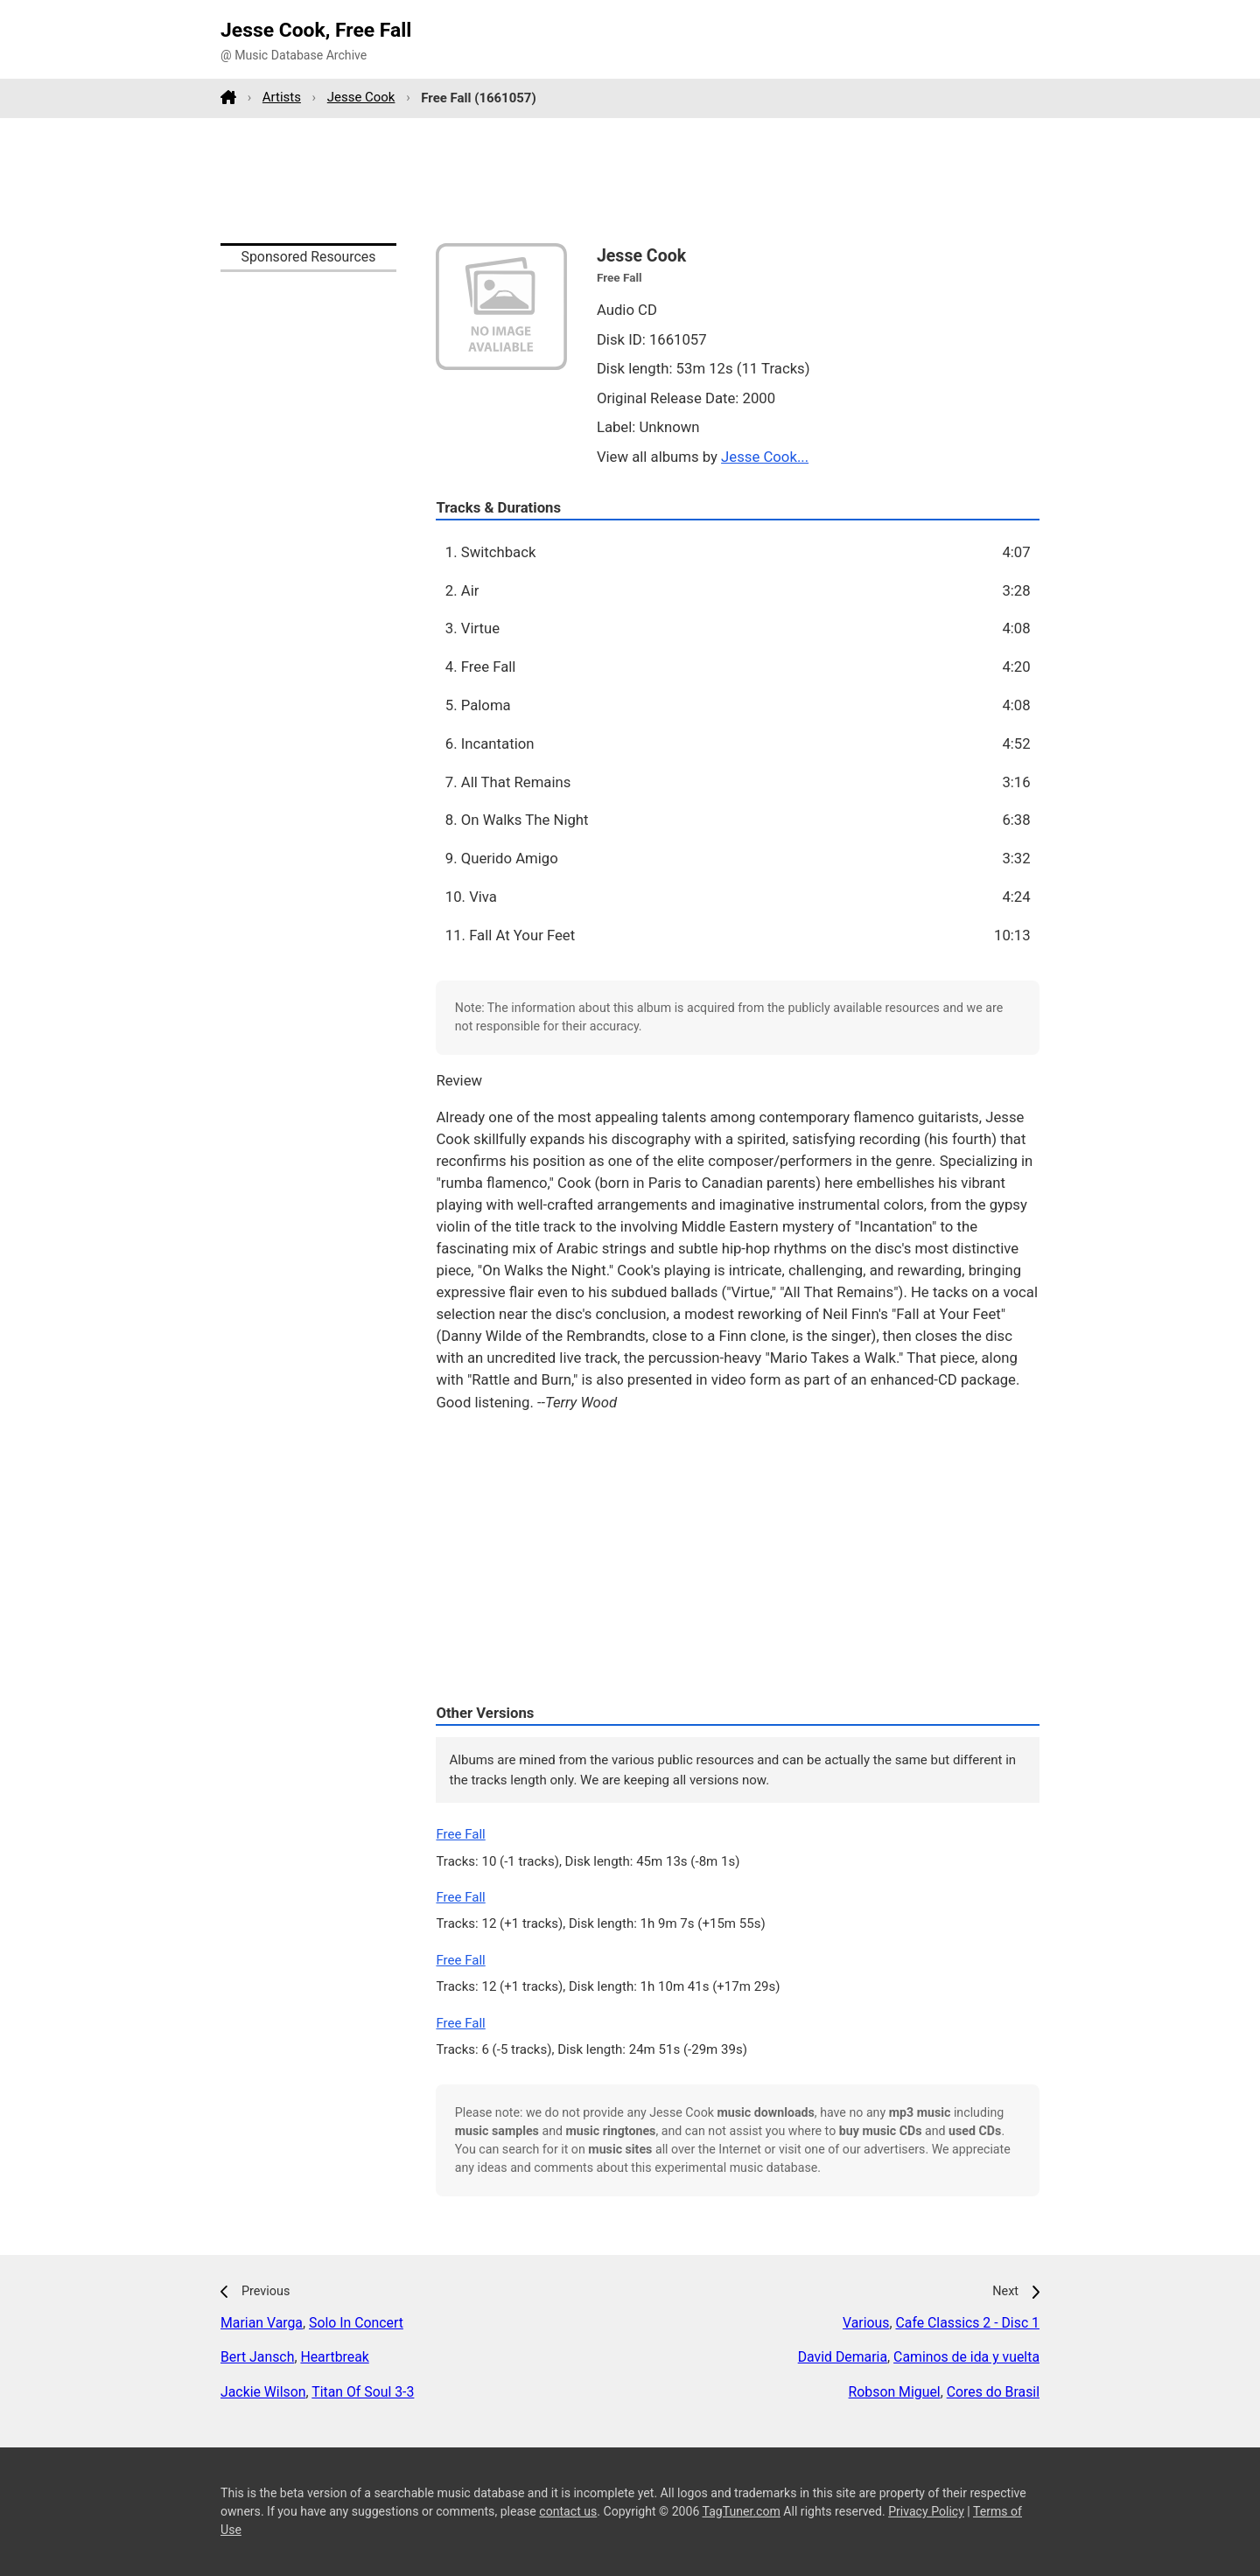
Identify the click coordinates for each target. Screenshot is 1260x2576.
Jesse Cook (361, 97)
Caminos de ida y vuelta (966, 2357)
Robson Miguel (895, 2392)
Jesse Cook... (764, 456)
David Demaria (842, 2357)
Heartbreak (334, 2357)
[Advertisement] (630, 180)
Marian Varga (261, 2322)
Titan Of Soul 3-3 (363, 2392)
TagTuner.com (741, 2511)
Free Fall (460, 1834)
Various (866, 2322)
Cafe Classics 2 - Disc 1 (967, 2322)
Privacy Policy (926, 2511)
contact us (568, 2511)
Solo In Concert (356, 2322)
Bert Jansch (257, 2357)
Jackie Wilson (263, 2392)
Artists (281, 97)
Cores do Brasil (993, 2392)
